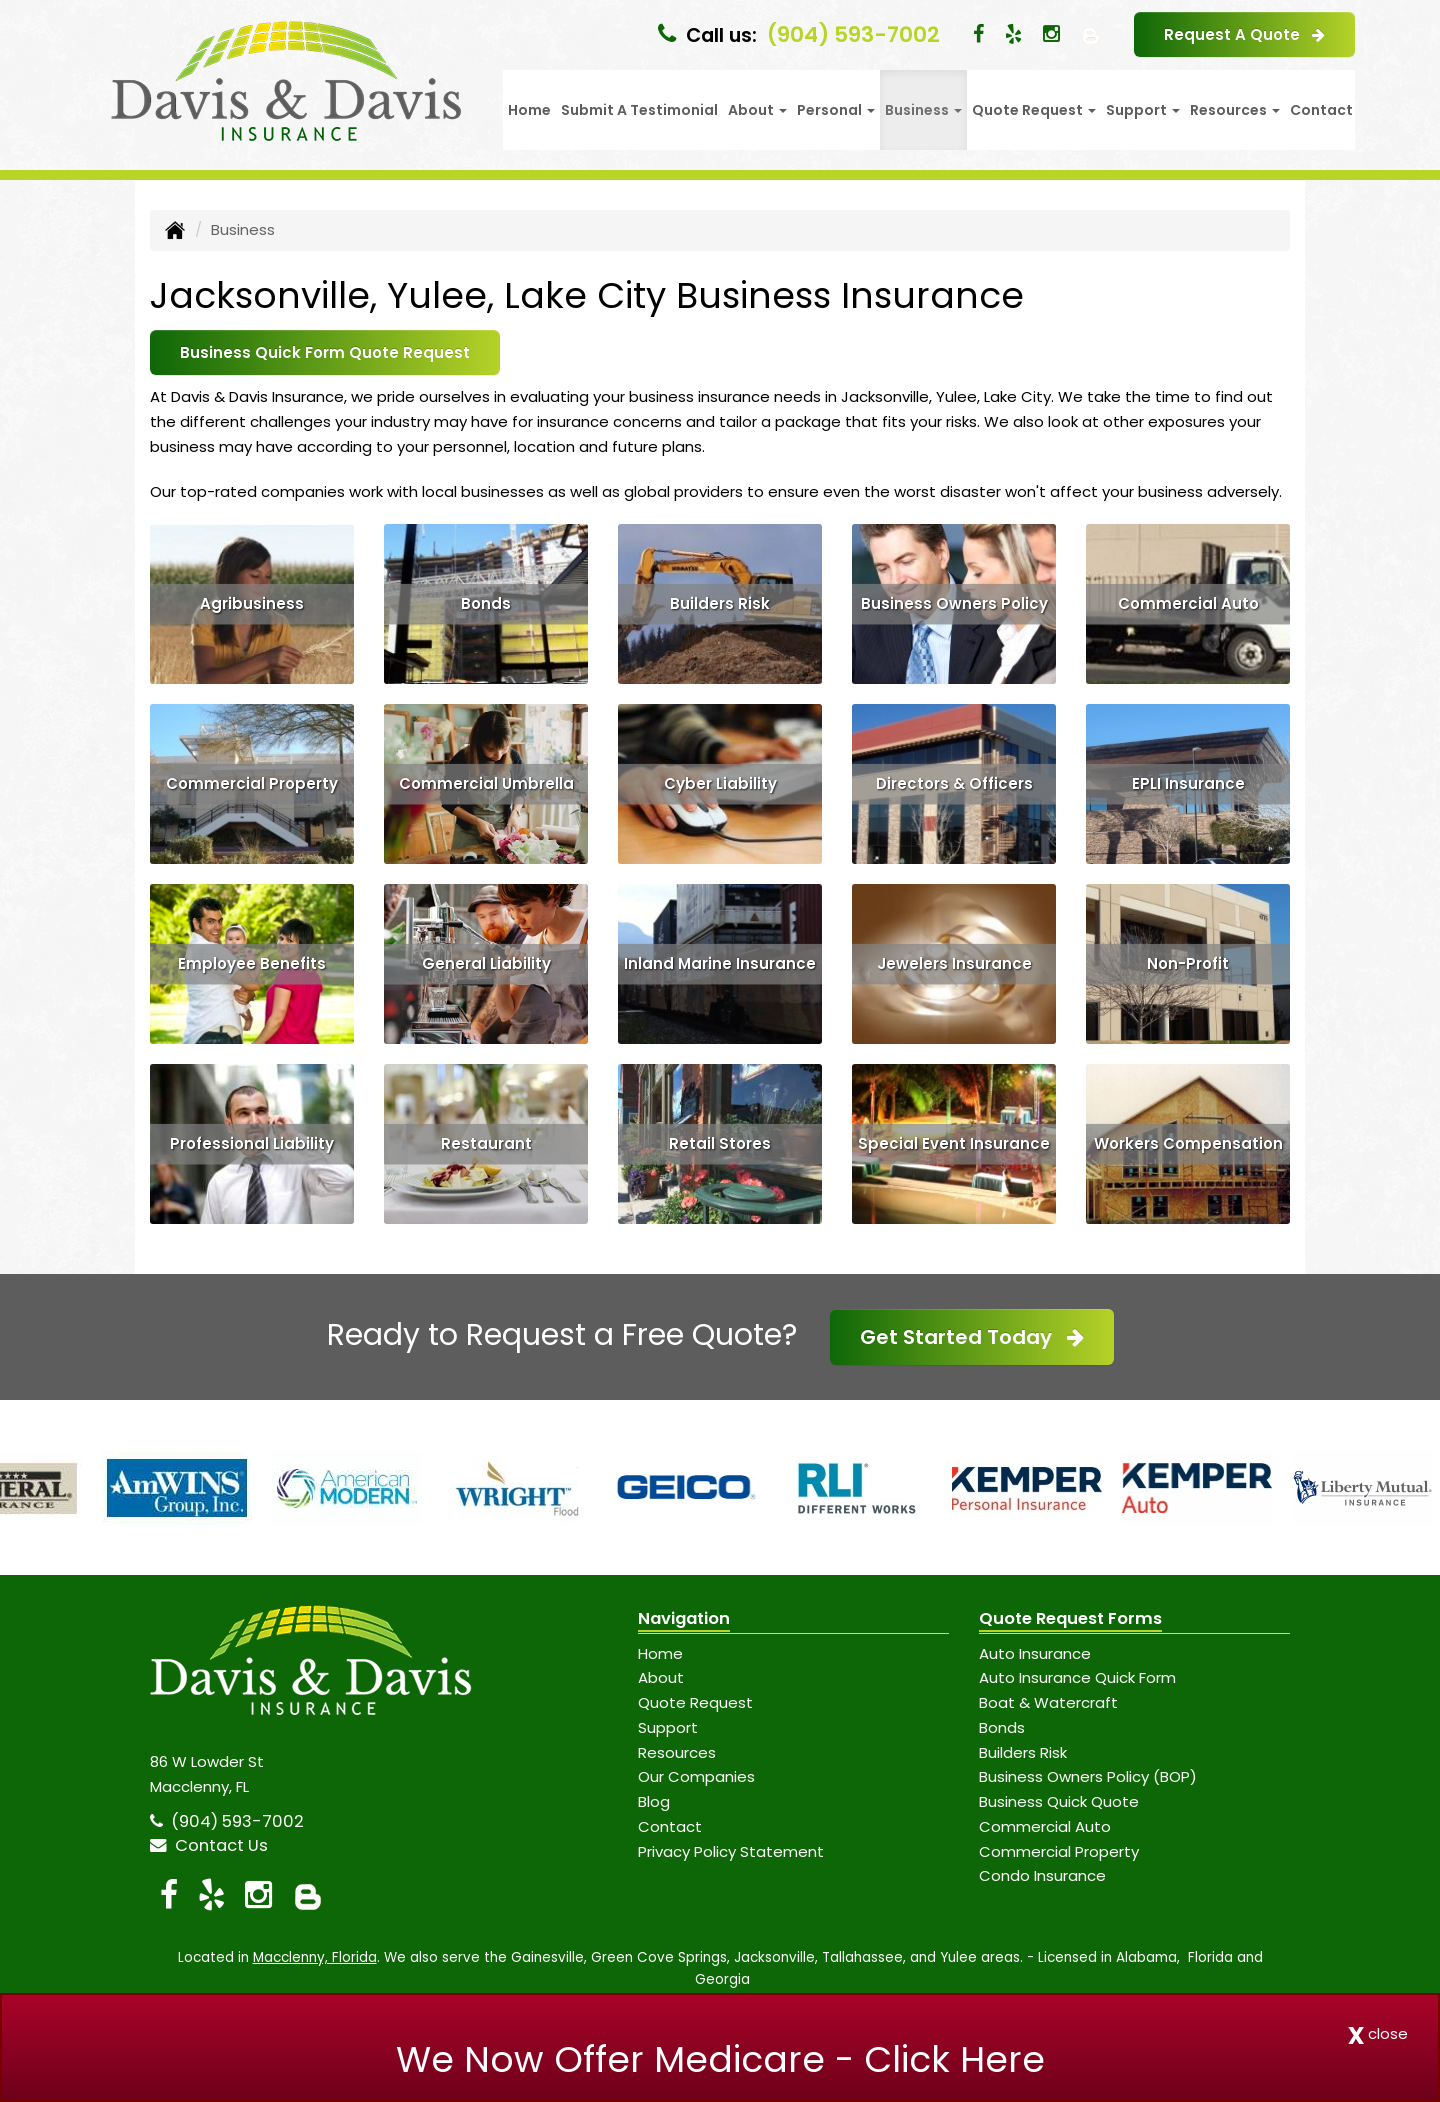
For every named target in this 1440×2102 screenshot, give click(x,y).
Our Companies (696, 1776)
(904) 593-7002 (853, 34)
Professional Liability (252, 1143)
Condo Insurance (1042, 1875)
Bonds (486, 603)
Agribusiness (252, 603)
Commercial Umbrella (486, 783)
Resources (677, 1752)
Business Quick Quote (1059, 1801)
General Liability (486, 963)
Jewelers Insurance (954, 963)
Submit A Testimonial (639, 110)
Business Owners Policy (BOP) (1088, 1776)
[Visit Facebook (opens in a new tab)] (978, 34)
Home (529, 110)
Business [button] (923, 110)
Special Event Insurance (954, 1143)
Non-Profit (1188, 963)
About (661, 1677)
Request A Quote (1244, 34)
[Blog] (1091, 34)
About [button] (757, 110)
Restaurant (486, 1143)
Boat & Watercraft (1048, 1702)
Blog (654, 1801)
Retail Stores (720, 1143)
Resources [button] (1235, 110)
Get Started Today (972, 1337)
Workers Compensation (1188, 1143)
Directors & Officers (954, 783)
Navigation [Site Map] (684, 1618)
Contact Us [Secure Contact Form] (209, 1845)
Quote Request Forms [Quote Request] (1070, 1618)
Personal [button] (836, 110)
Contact (1321, 110)
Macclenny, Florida (315, 1957)
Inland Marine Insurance (720, 963)
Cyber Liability (720, 783)
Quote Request (695, 1702)
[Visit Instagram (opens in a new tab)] (1051, 34)
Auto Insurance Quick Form (1077, 1677)
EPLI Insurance (1188, 783)
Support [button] (1143, 110)
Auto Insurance (1035, 1653)
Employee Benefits (252, 963)
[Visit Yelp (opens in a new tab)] (1013, 34)
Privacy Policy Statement (731, 1851)
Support (668, 1727)
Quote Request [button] (1034, 110)
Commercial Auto (1188, 603)
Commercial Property (252, 783)
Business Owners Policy (954, 603)
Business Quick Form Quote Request (325, 352)
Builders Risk (720, 603)
